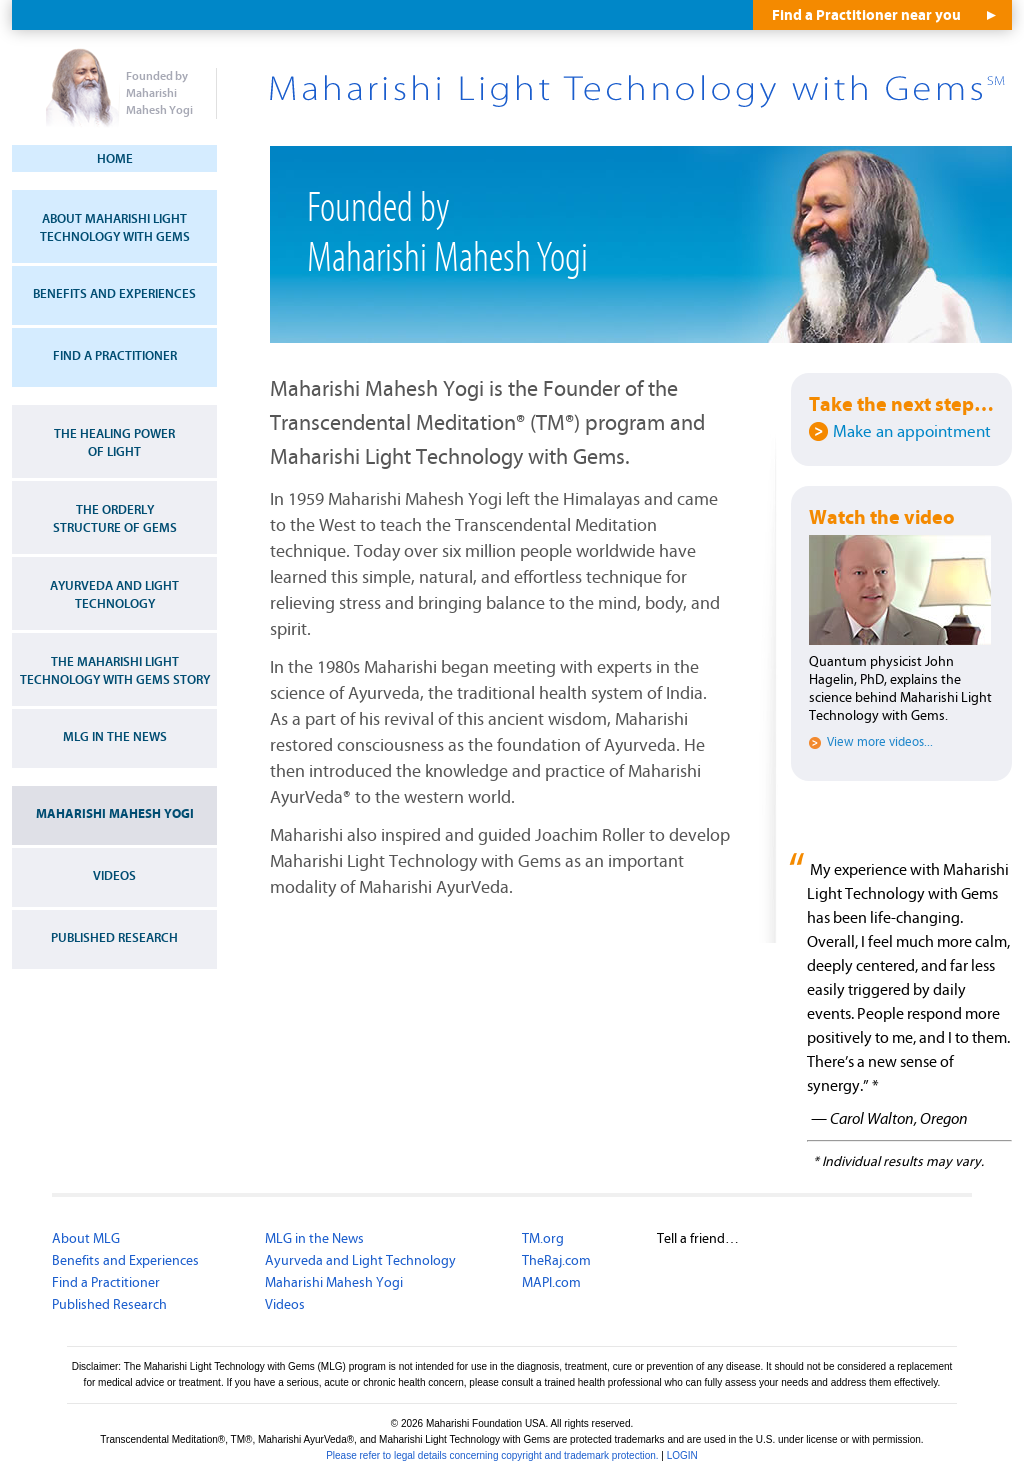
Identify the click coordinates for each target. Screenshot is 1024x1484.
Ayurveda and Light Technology (114, 595)
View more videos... (880, 743)
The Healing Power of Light (114, 443)
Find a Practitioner (115, 356)
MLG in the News (115, 737)
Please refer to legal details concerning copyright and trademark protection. (492, 1455)
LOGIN (682, 1455)
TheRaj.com (556, 1261)
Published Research (114, 938)
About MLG (86, 1239)
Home (115, 159)
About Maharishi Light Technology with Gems (115, 228)
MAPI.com (551, 1283)
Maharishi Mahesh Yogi (115, 814)
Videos (114, 876)
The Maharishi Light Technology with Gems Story (115, 671)
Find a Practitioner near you (866, 15)
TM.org (543, 1239)
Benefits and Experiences (114, 294)
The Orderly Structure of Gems (115, 519)
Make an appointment (912, 432)
